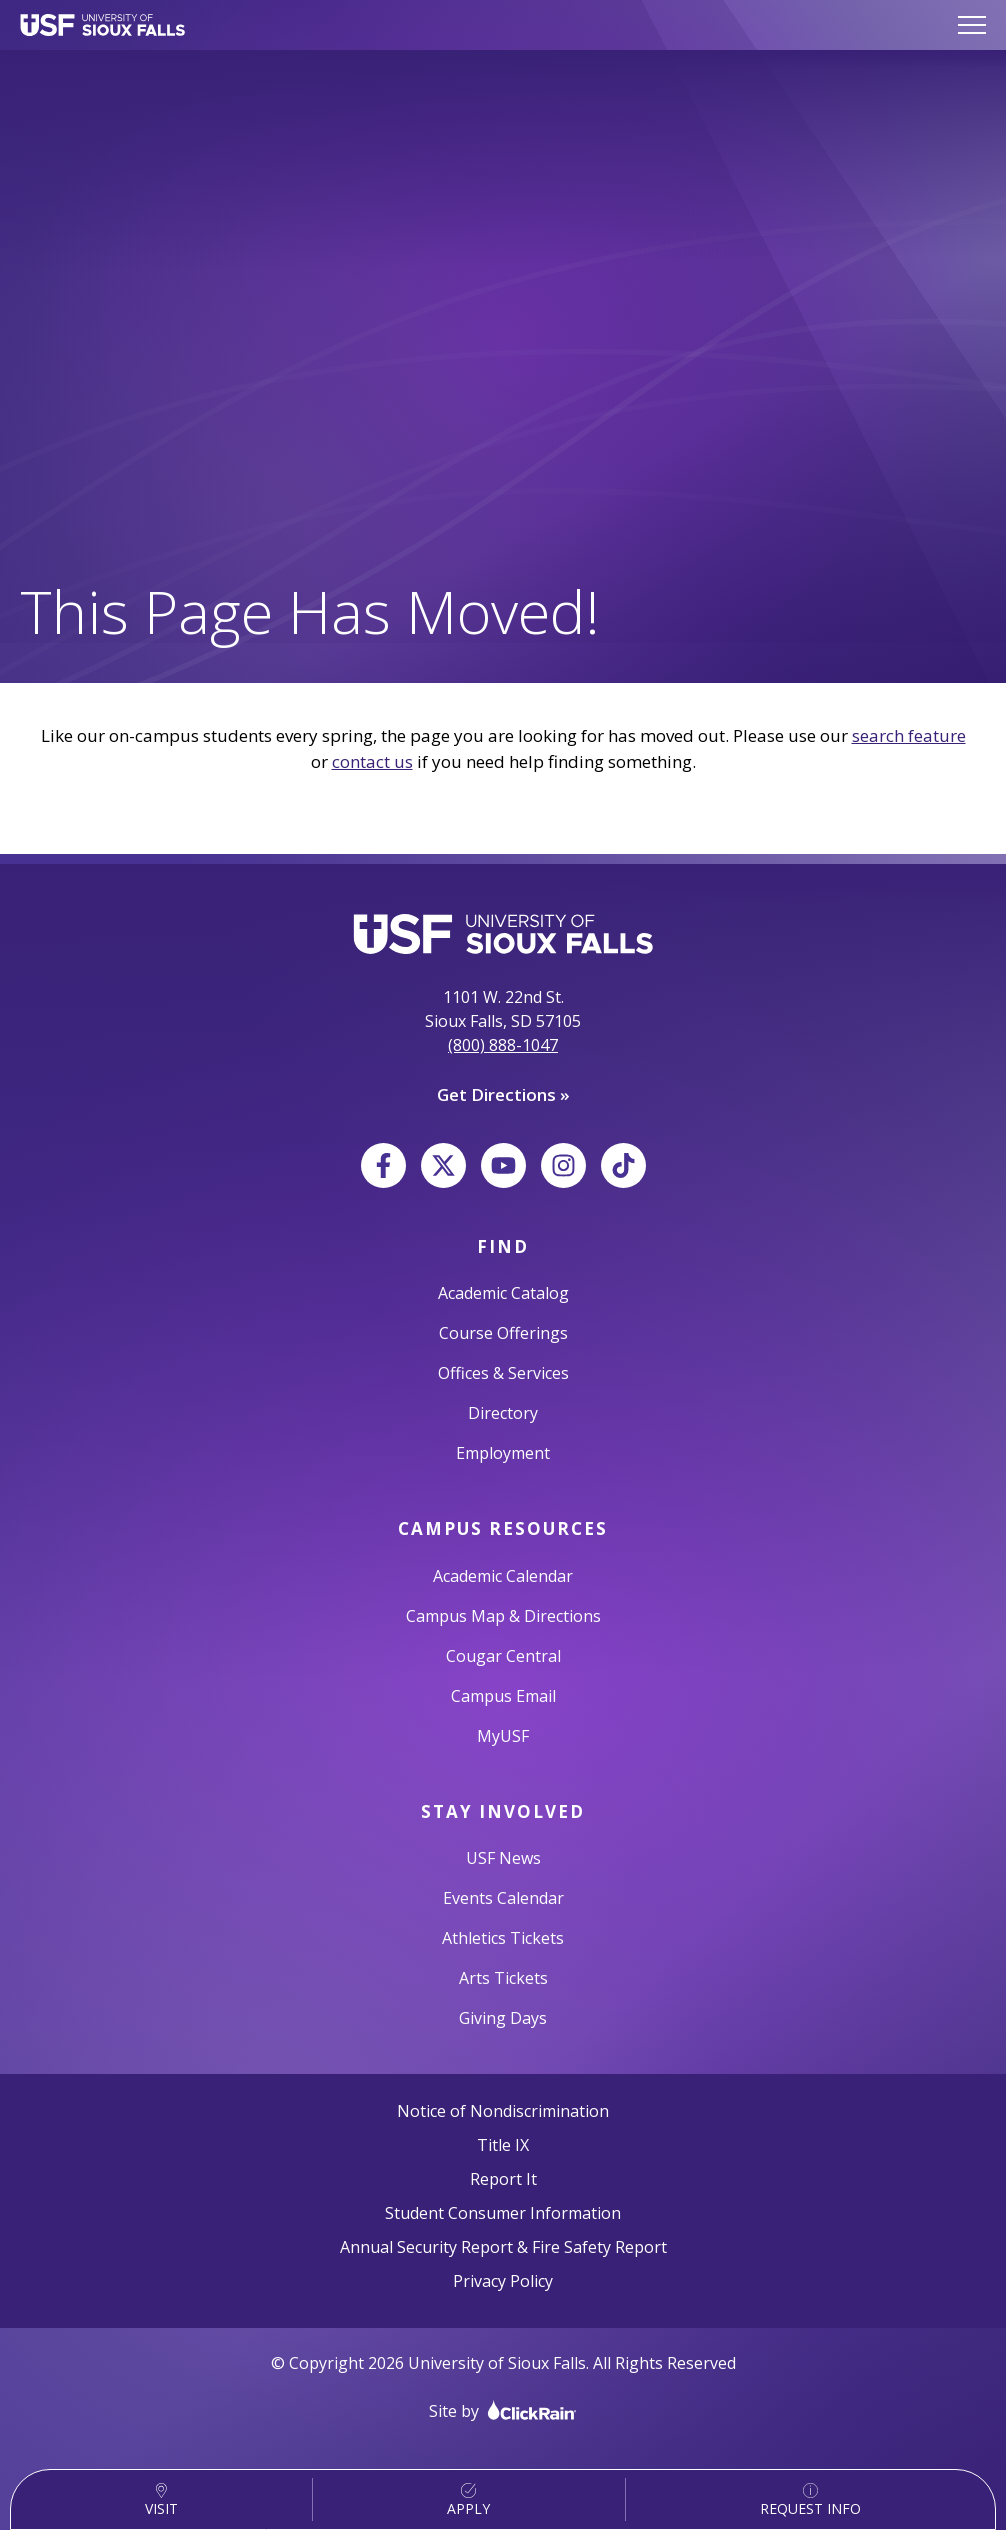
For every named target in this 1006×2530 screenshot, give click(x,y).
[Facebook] (383, 1165)
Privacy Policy (503, 2281)
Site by (503, 2410)
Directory (503, 1413)
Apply (468, 2500)
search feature (909, 735)
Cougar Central (503, 1656)
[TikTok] (623, 1165)
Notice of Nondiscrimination (503, 2111)
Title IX (503, 2145)
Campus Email (503, 1696)
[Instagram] (563, 1165)
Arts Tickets (503, 1978)
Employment (503, 1453)
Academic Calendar (503, 1576)
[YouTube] (503, 1165)
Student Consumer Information (503, 2213)
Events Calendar (503, 1898)
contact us (372, 761)
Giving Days (503, 2018)
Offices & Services (503, 1373)
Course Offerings (503, 1333)
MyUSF (503, 1736)
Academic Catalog (503, 1293)
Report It (503, 2179)
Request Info (810, 2500)
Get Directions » (503, 1094)
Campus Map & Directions (503, 1616)
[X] (443, 1165)
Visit (161, 2500)
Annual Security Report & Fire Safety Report (503, 2247)
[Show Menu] (972, 25)
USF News (503, 1858)
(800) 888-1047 (503, 1045)
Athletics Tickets (503, 1938)
